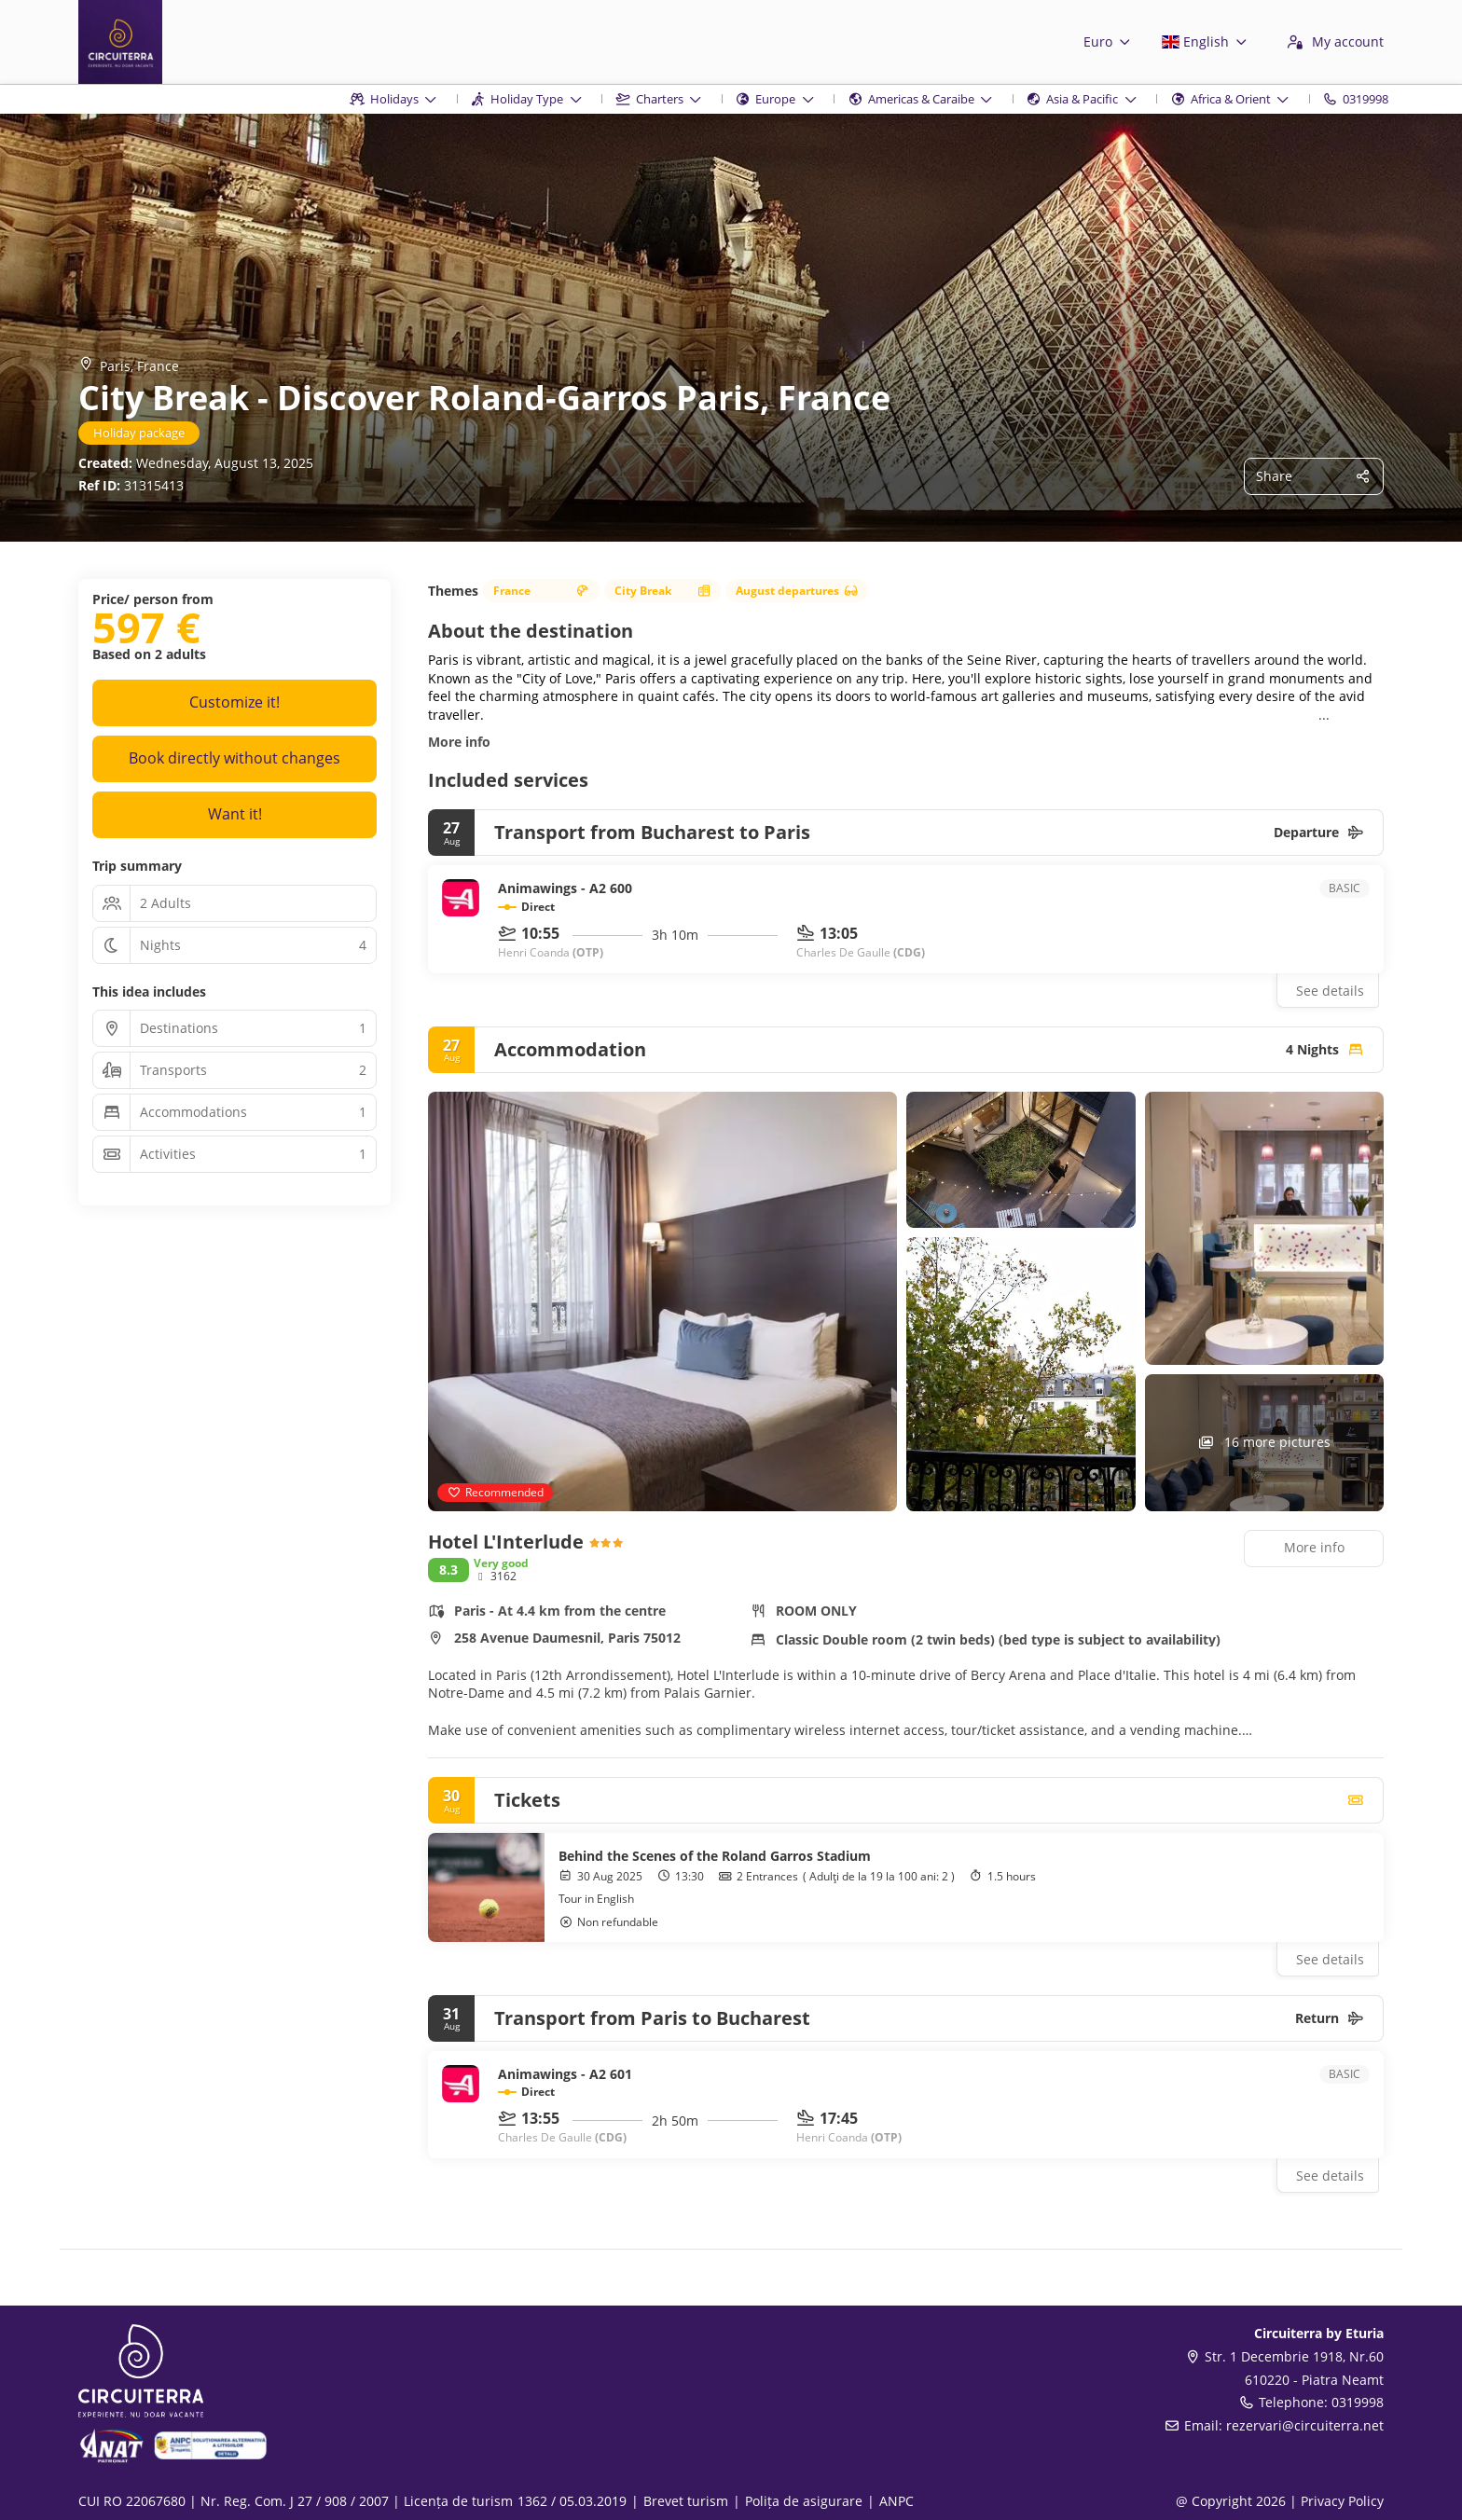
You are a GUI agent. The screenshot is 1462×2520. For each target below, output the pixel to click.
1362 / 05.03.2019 (572, 2501)
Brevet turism (685, 2501)
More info (459, 741)
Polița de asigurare (803, 2501)
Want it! (235, 814)
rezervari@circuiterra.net (1305, 2425)
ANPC (896, 2501)
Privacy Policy (1342, 2501)
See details (1330, 990)
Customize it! (234, 702)
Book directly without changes (234, 758)
